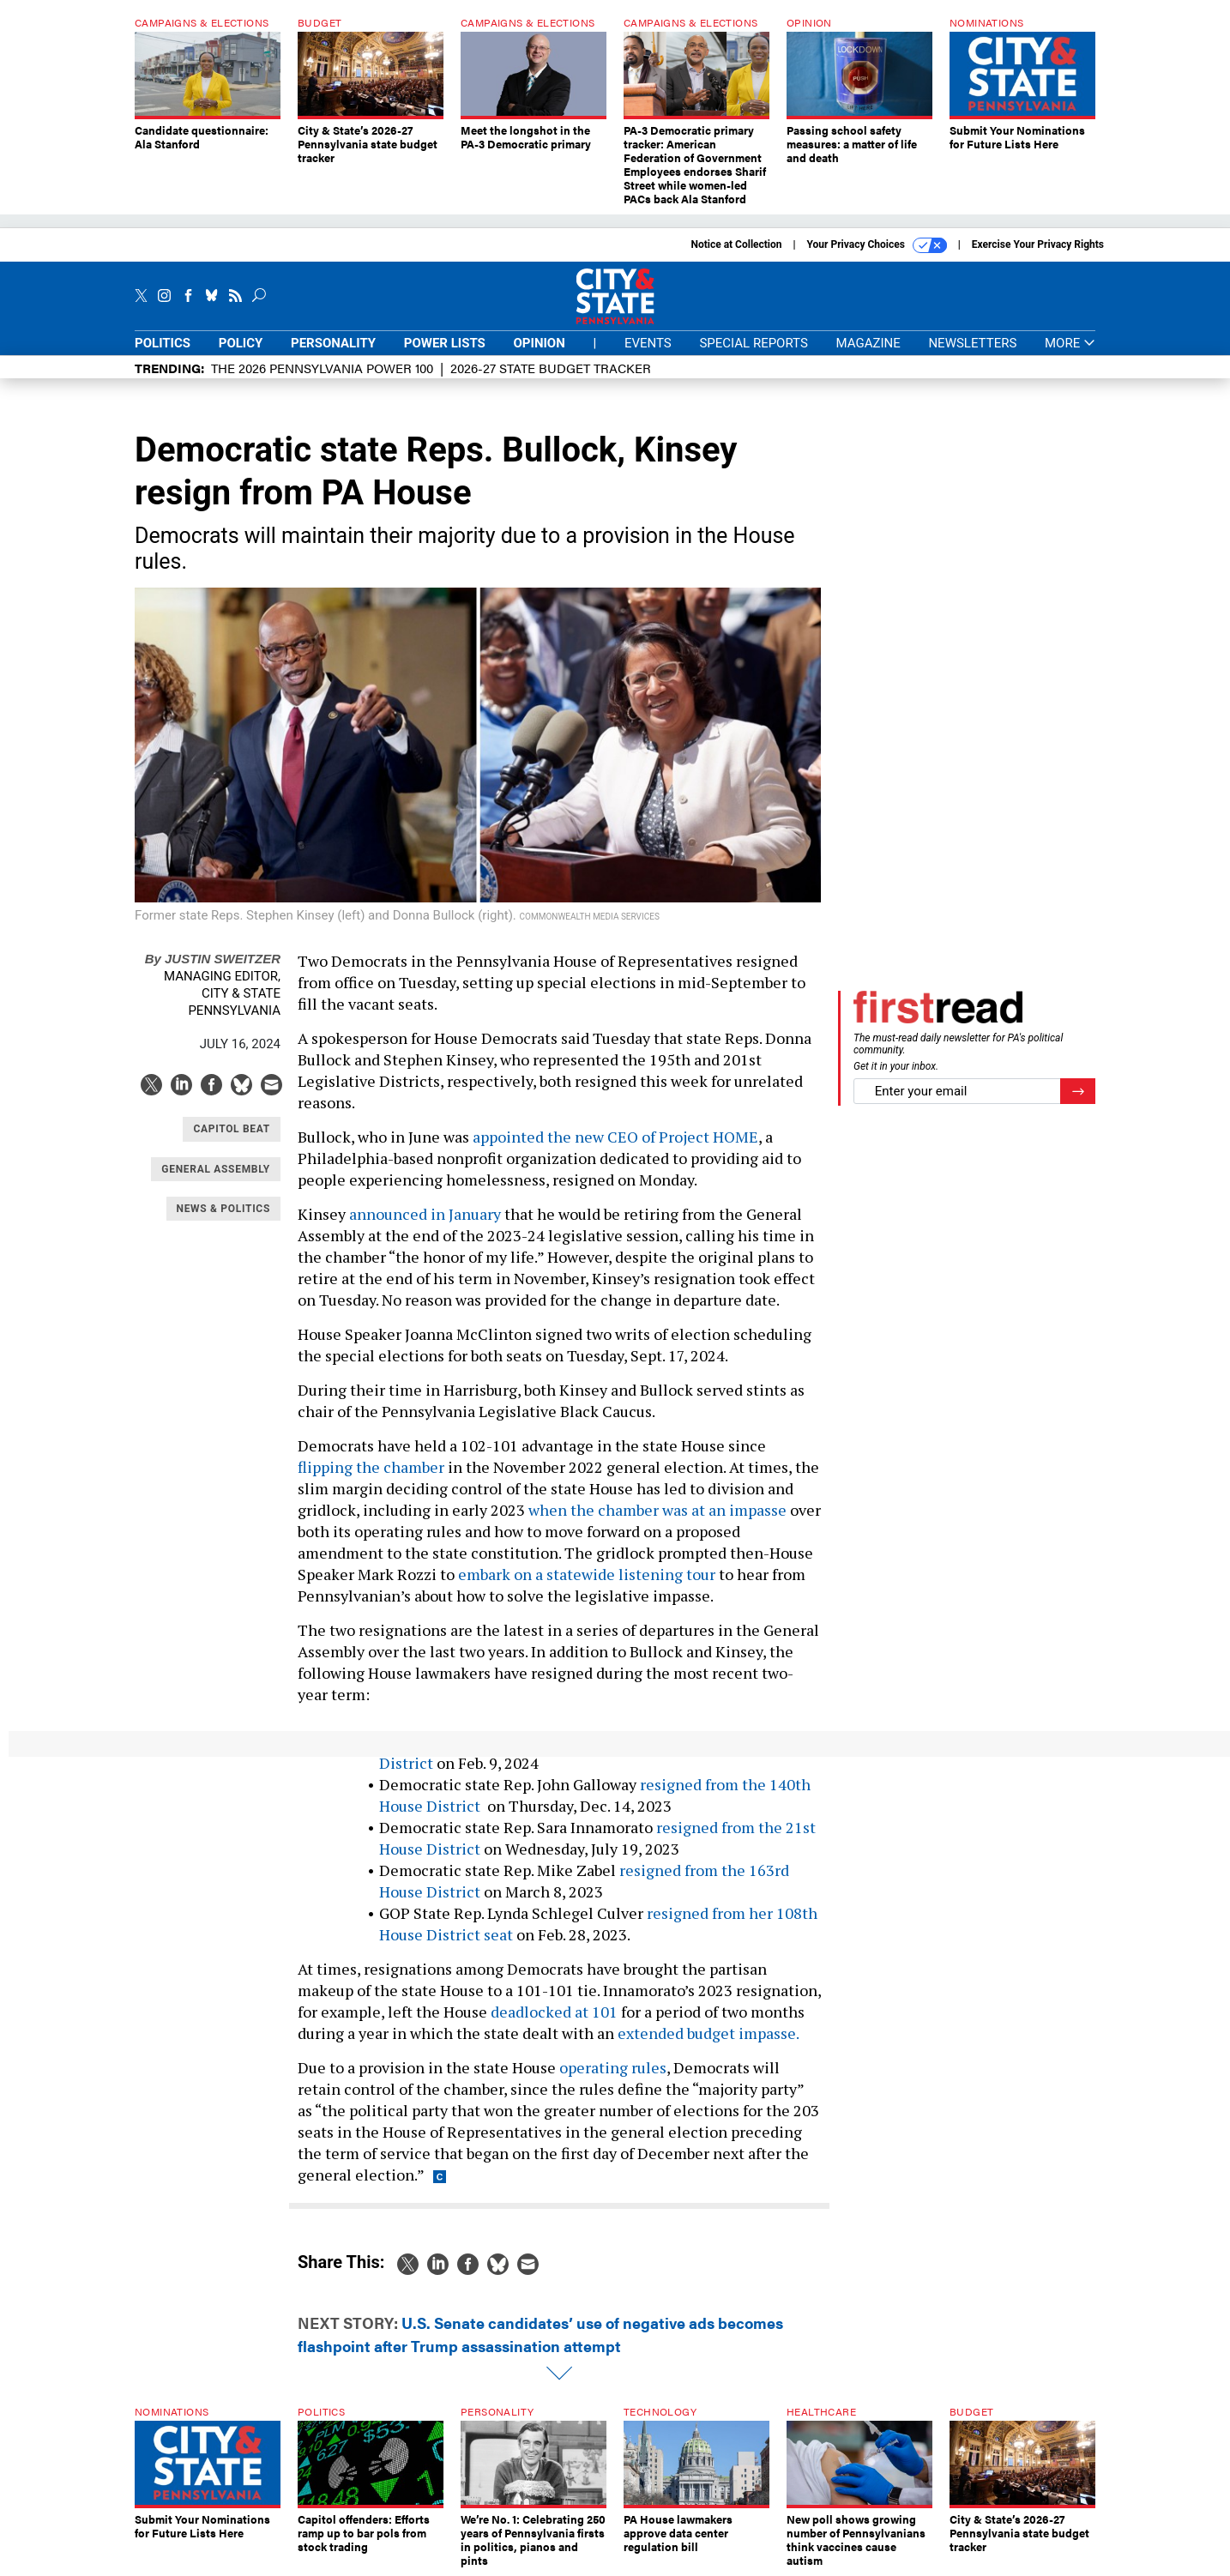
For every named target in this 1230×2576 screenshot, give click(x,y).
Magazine (868, 343)
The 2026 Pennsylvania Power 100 (322, 368)
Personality (333, 343)
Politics (162, 343)
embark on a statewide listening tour (586, 1574)
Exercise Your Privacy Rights (1038, 244)
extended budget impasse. (708, 2033)
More (1070, 343)
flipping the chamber (371, 1467)
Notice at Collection (735, 244)
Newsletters (972, 343)
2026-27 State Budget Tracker (550, 368)
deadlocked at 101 (554, 2011)
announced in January (425, 1214)
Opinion (539, 343)
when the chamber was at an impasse (657, 1509)
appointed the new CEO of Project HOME (615, 1136)
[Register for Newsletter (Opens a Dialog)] (1077, 1091)
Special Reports (753, 343)
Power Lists (444, 343)
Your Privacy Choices (877, 245)
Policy (241, 343)
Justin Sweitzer (212, 958)
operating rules (612, 2067)
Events (648, 343)
